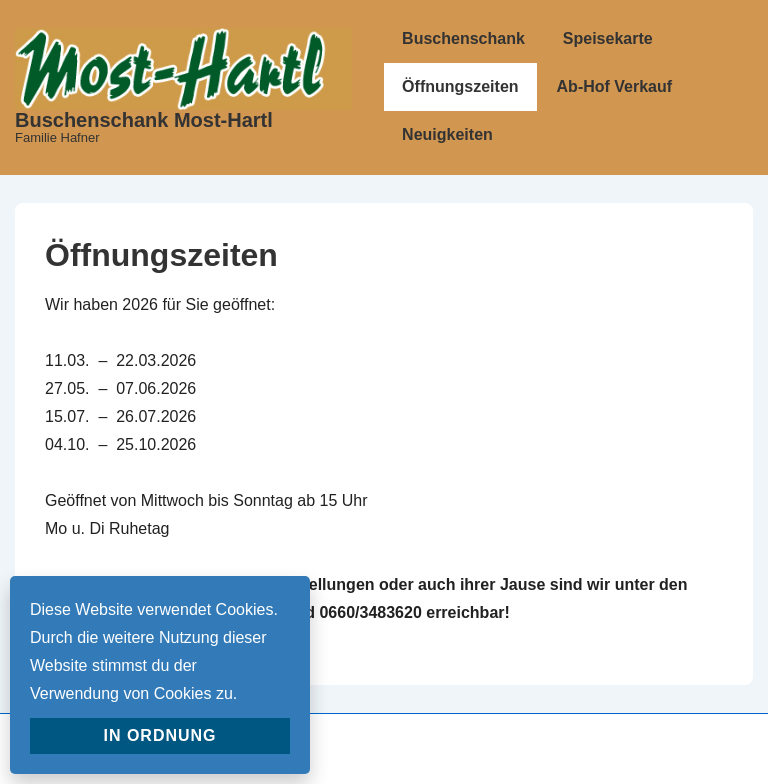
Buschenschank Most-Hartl (144, 120)
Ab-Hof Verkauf (615, 86)
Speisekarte (608, 38)
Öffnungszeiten (460, 86)
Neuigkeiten (447, 134)
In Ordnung (159, 735)
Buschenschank (463, 38)
